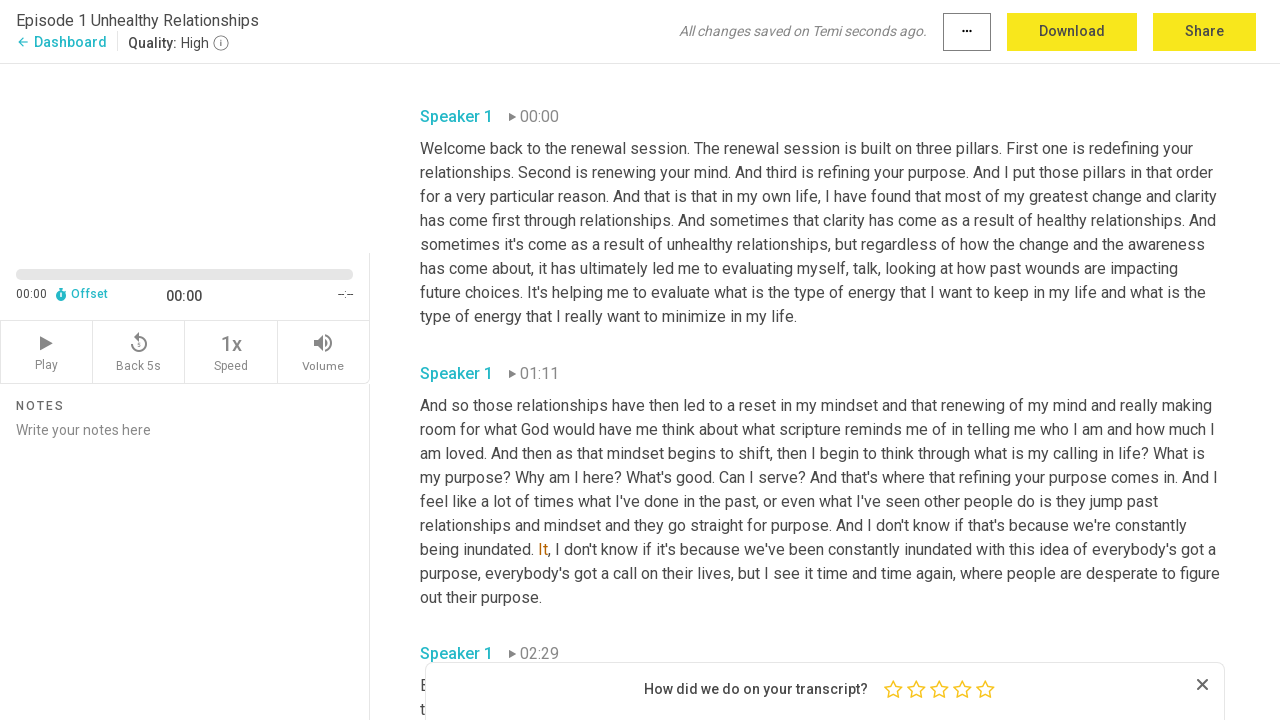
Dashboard (61, 42)
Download (1072, 31)
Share (1204, 31)
